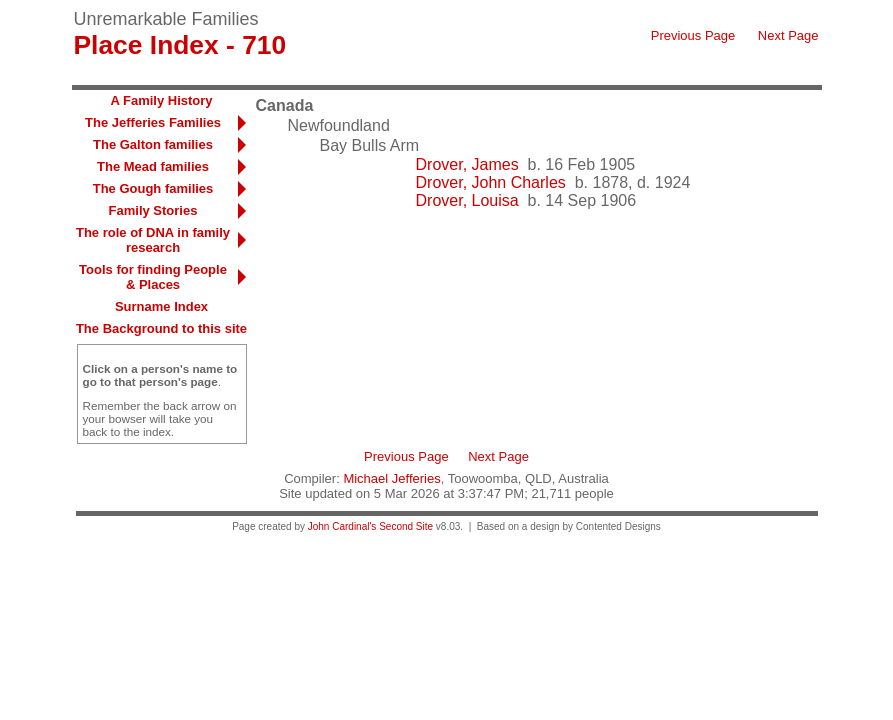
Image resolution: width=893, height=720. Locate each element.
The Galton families (153, 144)
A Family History (161, 100)
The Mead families (153, 166)
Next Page (788, 35)
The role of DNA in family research (153, 240)
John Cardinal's (342, 526)
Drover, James (467, 164)
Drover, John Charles (491, 182)
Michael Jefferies (391, 478)
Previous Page (693, 35)
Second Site (406, 526)
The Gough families (153, 188)
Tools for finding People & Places (153, 277)
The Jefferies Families (153, 122)
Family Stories (153, 210)
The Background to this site (161, 328)
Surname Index (161, 306)
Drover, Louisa (467, 200)
